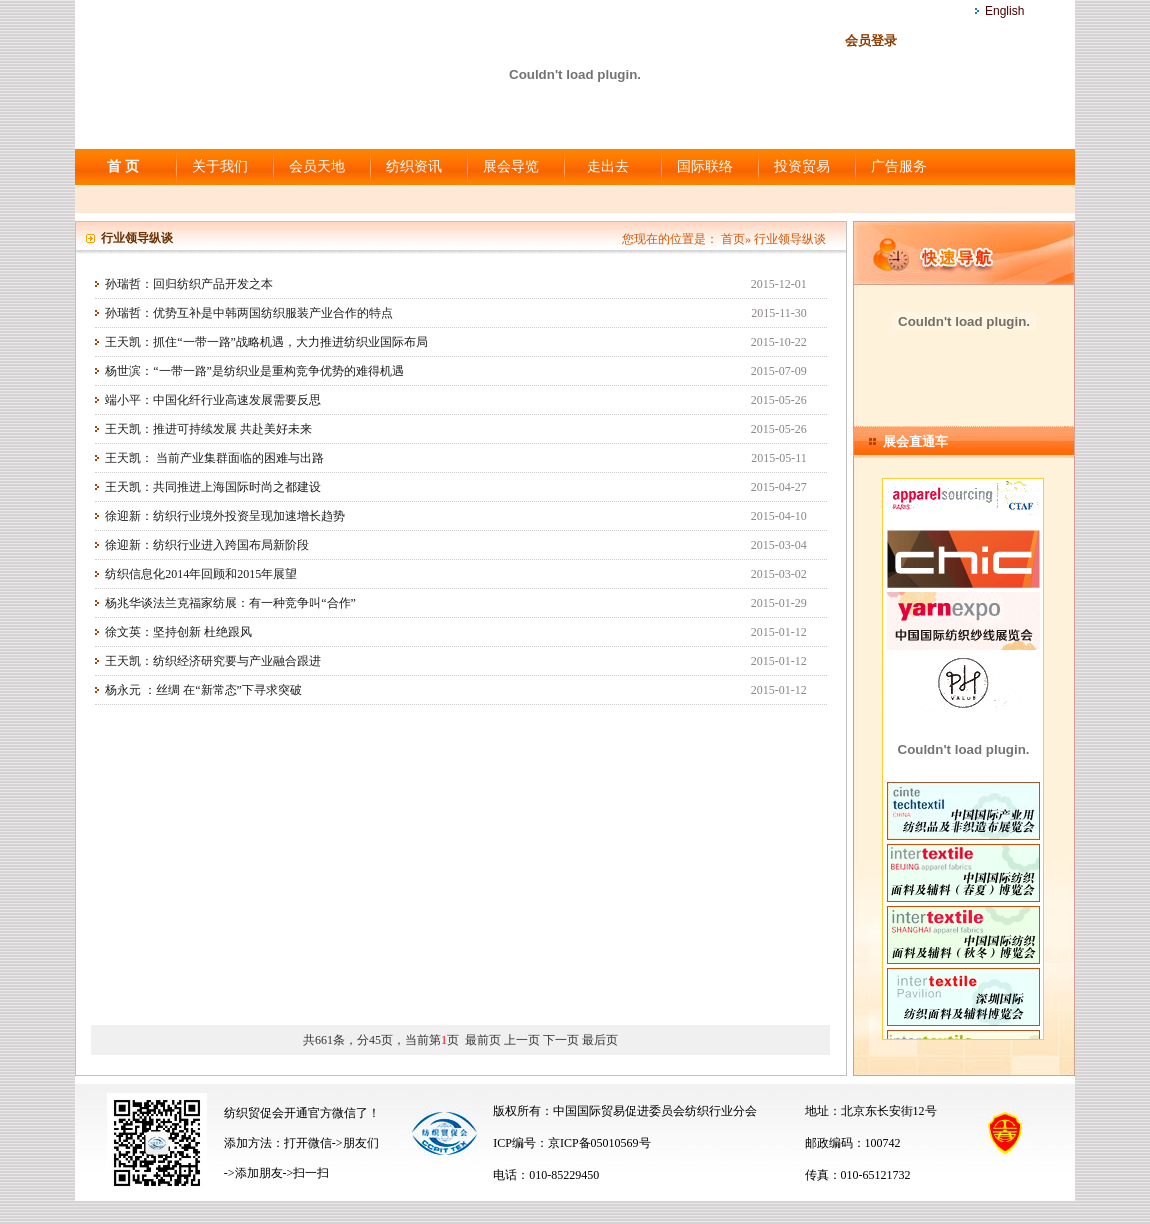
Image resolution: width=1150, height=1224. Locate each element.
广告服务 (899, 166)
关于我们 (220, 166)
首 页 (123, 166)
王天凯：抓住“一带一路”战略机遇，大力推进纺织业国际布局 (266, 342)
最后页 (600, 1040)
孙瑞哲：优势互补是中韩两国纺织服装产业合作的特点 (249, 313)
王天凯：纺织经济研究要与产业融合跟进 (213, 661)
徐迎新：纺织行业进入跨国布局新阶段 (207, 545)
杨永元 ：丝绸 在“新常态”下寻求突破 (203, 690)
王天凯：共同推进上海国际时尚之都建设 (213, 487)
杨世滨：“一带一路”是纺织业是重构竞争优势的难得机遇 (254, 371)
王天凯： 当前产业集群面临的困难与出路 (214, 458)
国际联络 (705, 166)
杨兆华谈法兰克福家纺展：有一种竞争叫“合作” (230, 603)
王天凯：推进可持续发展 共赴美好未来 (208, 429)
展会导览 (511, 166)
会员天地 (317, 166)
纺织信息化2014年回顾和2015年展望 (201, 574)
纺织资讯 (414, 166)
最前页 (483, 1040)
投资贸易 (802, 166)
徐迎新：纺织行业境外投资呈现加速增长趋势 (225, 516)
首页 (733, 239)
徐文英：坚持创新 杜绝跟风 (178, 632)
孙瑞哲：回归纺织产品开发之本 (189, 284)
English (1004, 11)
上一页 (522, 1040)
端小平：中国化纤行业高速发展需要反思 (213, 400)
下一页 (561, 1040)
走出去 (608, 166)
